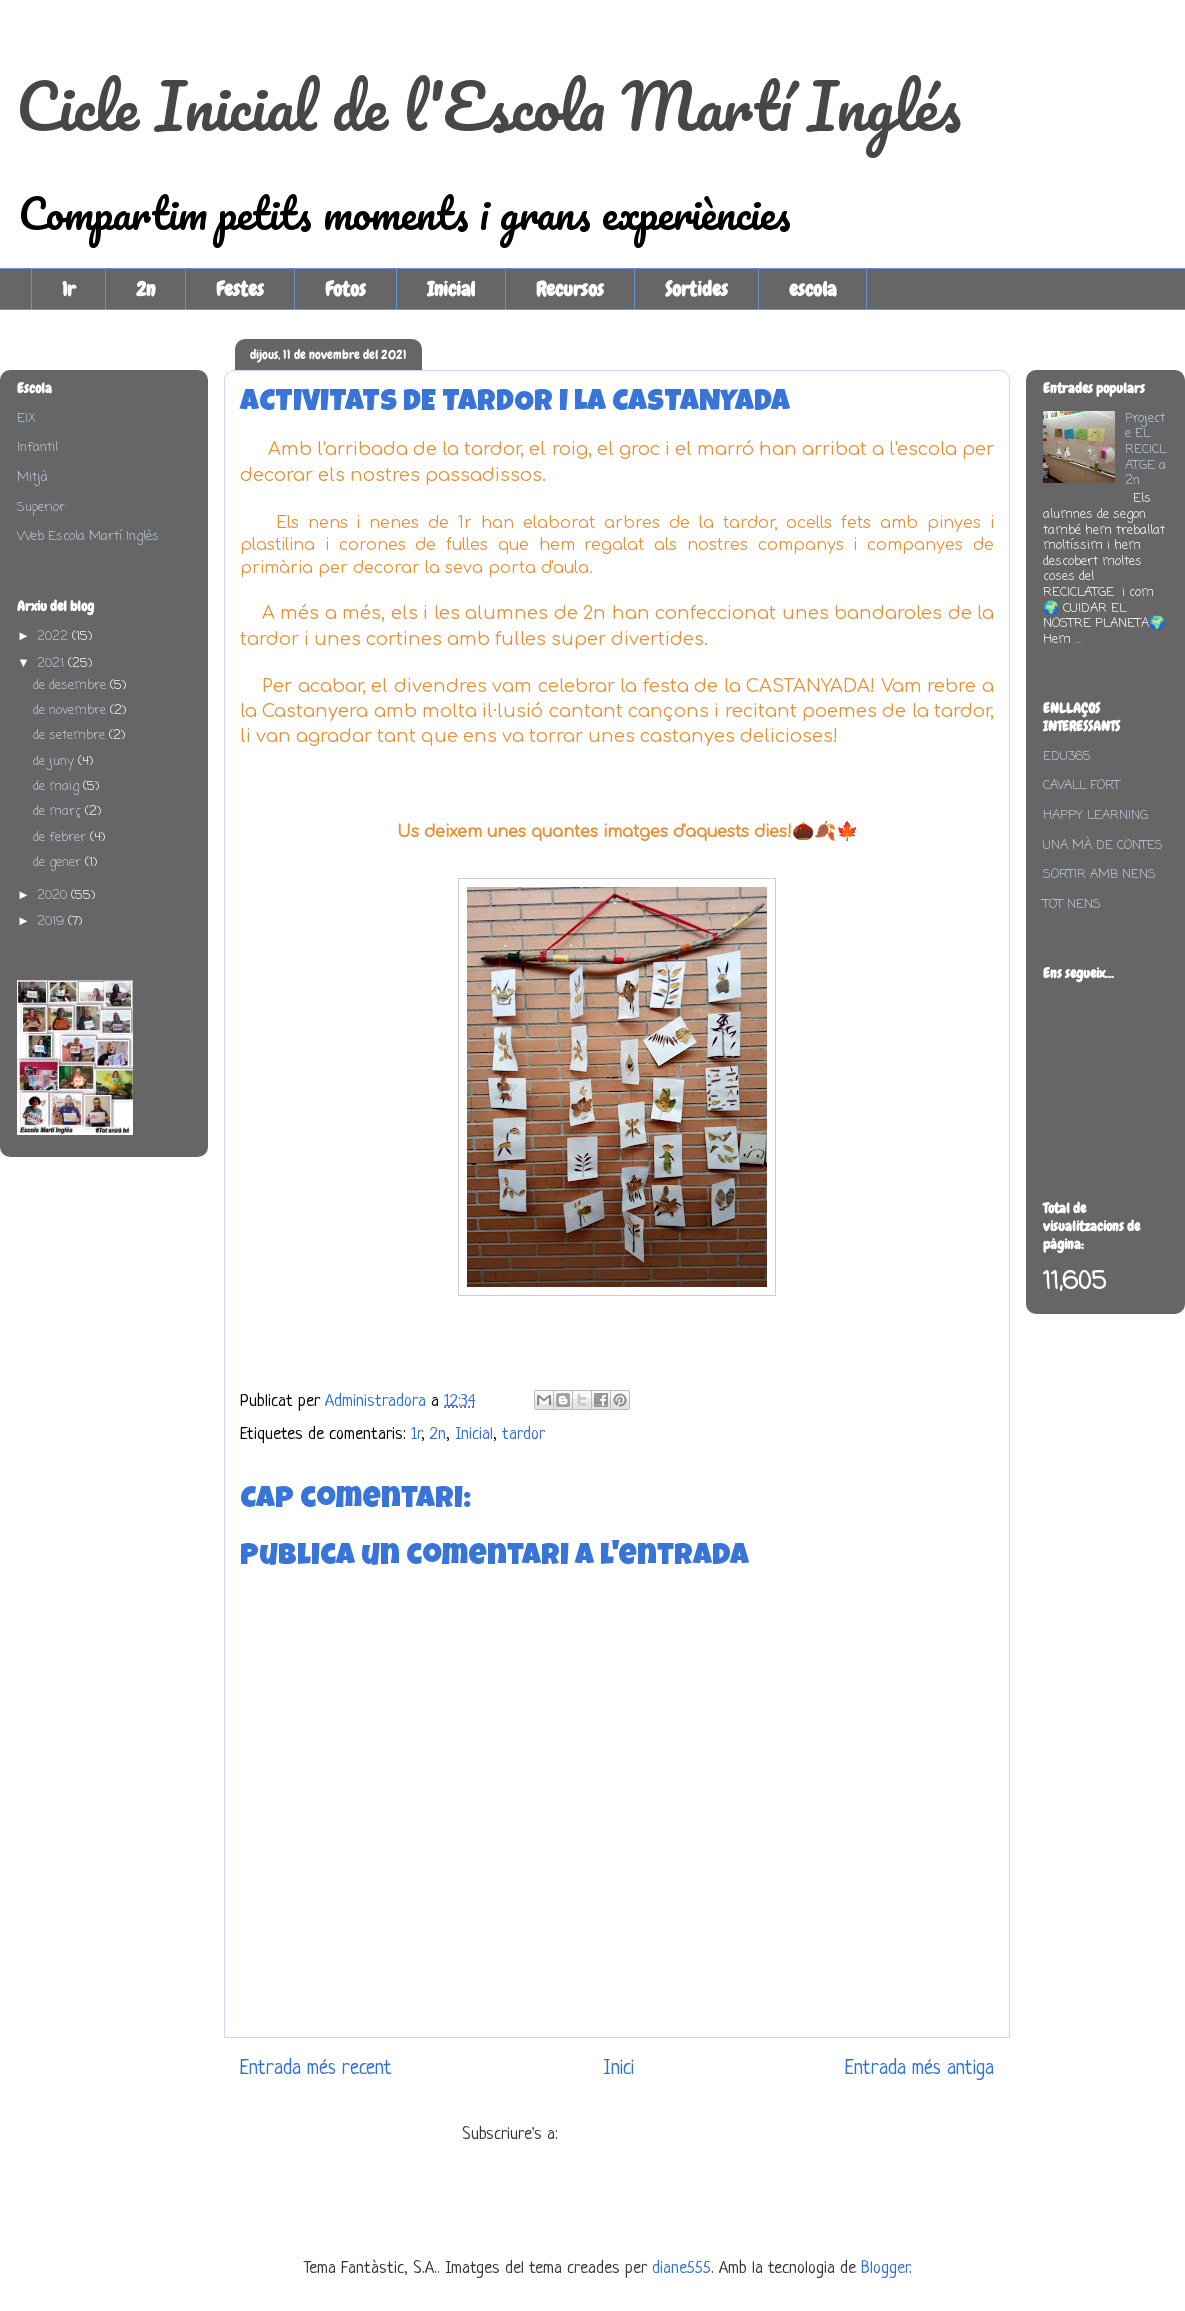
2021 (52, 663)
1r (68, 289)
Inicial (451, 289)
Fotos (345, 289)
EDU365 (1067, 756)
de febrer (61, 837)
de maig (58, 786)
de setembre (71, 735)
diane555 (681, 2268)
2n (145, 289)
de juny (55, 761)
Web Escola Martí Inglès (88, 536)
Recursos (570, 289)
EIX (26, 418)
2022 (54, 636)
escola (812, 289)
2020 (54, 895)
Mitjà (32, 477)
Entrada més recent (316, 2068)
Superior (41, 507)
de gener (59, 862)
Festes (240, 289)
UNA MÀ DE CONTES (1103, 845)
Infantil (37, 447)
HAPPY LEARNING (1095, 815)
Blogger (885, 2268)
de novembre (71, 710)
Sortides (696, 289)
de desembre (71, 685)
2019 (52, 921)
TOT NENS (1072, 904)
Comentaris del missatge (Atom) (668, 2134)
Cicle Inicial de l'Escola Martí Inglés (488, 105)
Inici (618, 2068)
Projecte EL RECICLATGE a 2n (1145, 449)
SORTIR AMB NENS (1099, 874)
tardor (523, 1434)
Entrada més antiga (919, 2068)
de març (59, 811)
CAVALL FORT (1081, 785)
